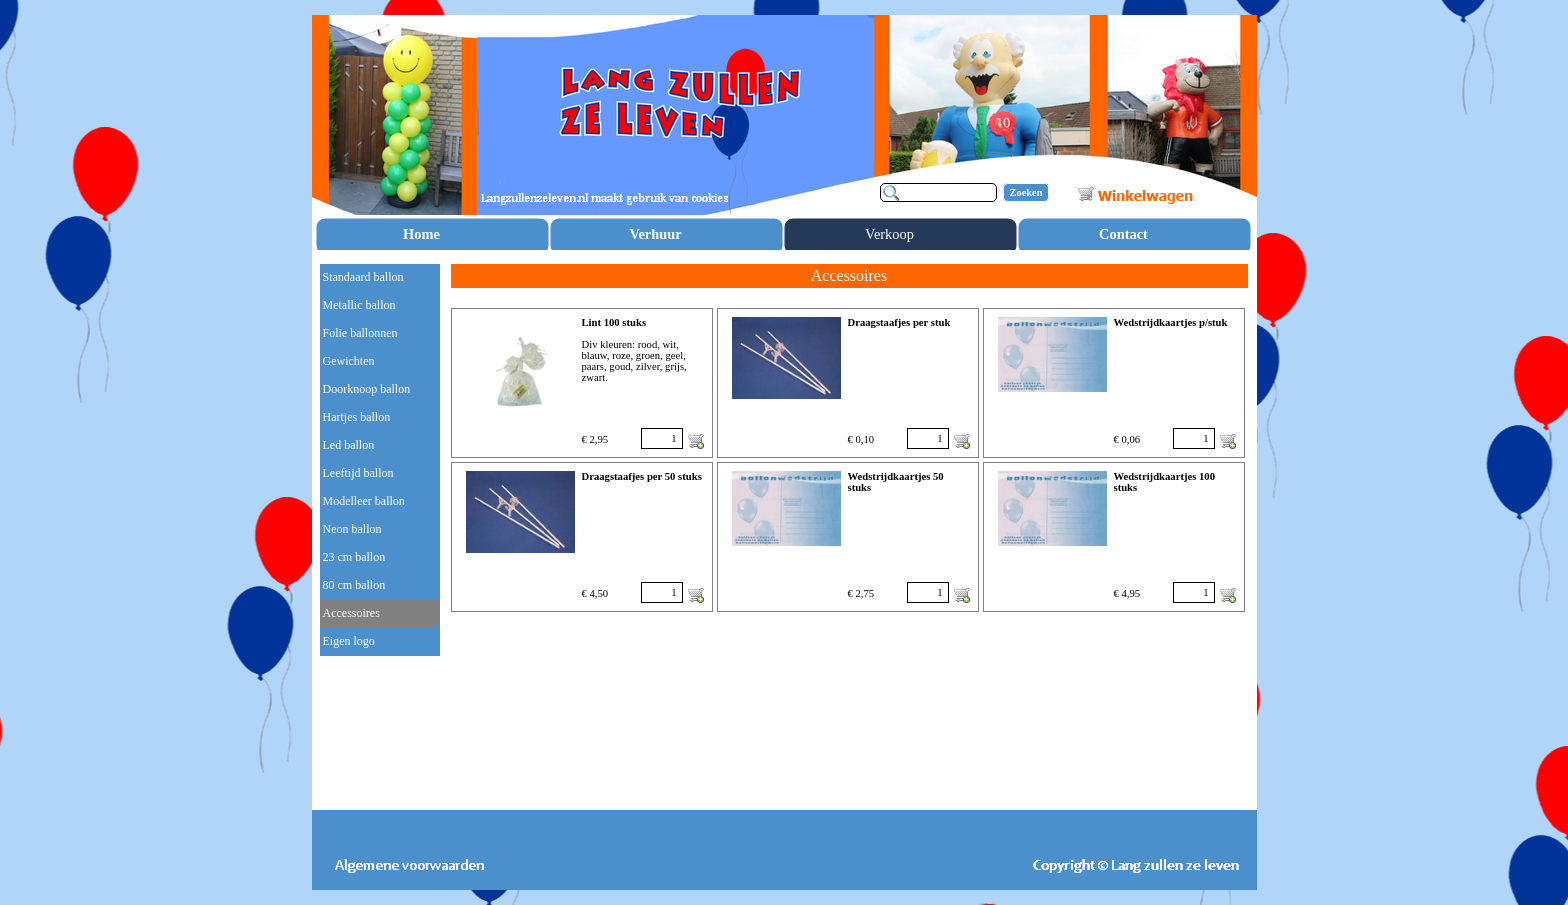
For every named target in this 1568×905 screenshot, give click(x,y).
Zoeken (1026, 192)
